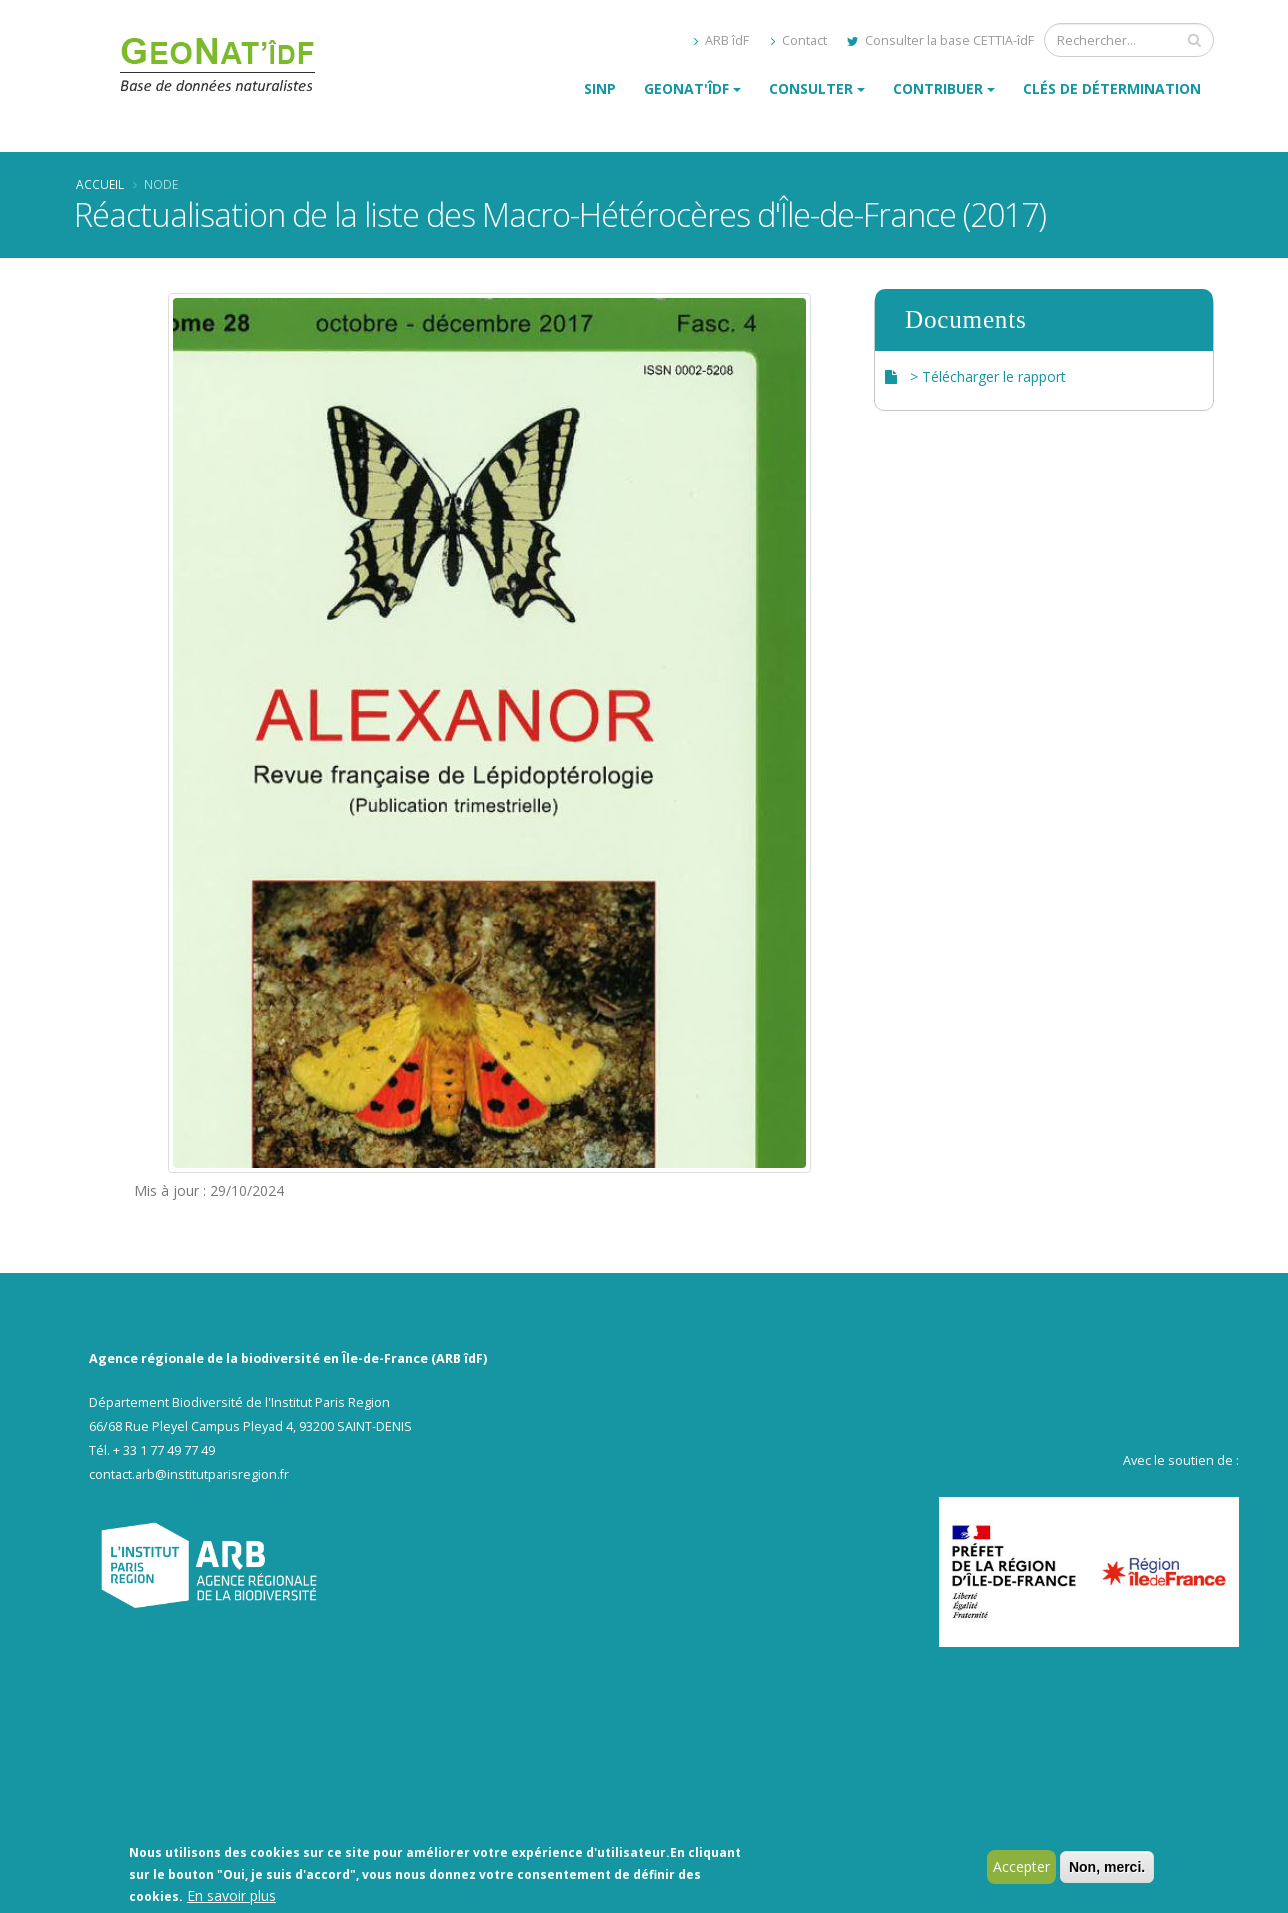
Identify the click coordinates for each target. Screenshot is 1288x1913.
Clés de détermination (1112, 88)
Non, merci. (1107, 1869)
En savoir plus (231, 1897)
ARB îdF (721, 40)
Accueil (100, 184)
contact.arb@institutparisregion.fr (189, 1474)
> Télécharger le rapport (988, 376)
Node (161, 184)
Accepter (1021, 1868)
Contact (799, 40)
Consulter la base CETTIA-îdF (940, 40)
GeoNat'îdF (686, 88)
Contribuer (938, 88)
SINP (600, 88)
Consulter (811, 88)
